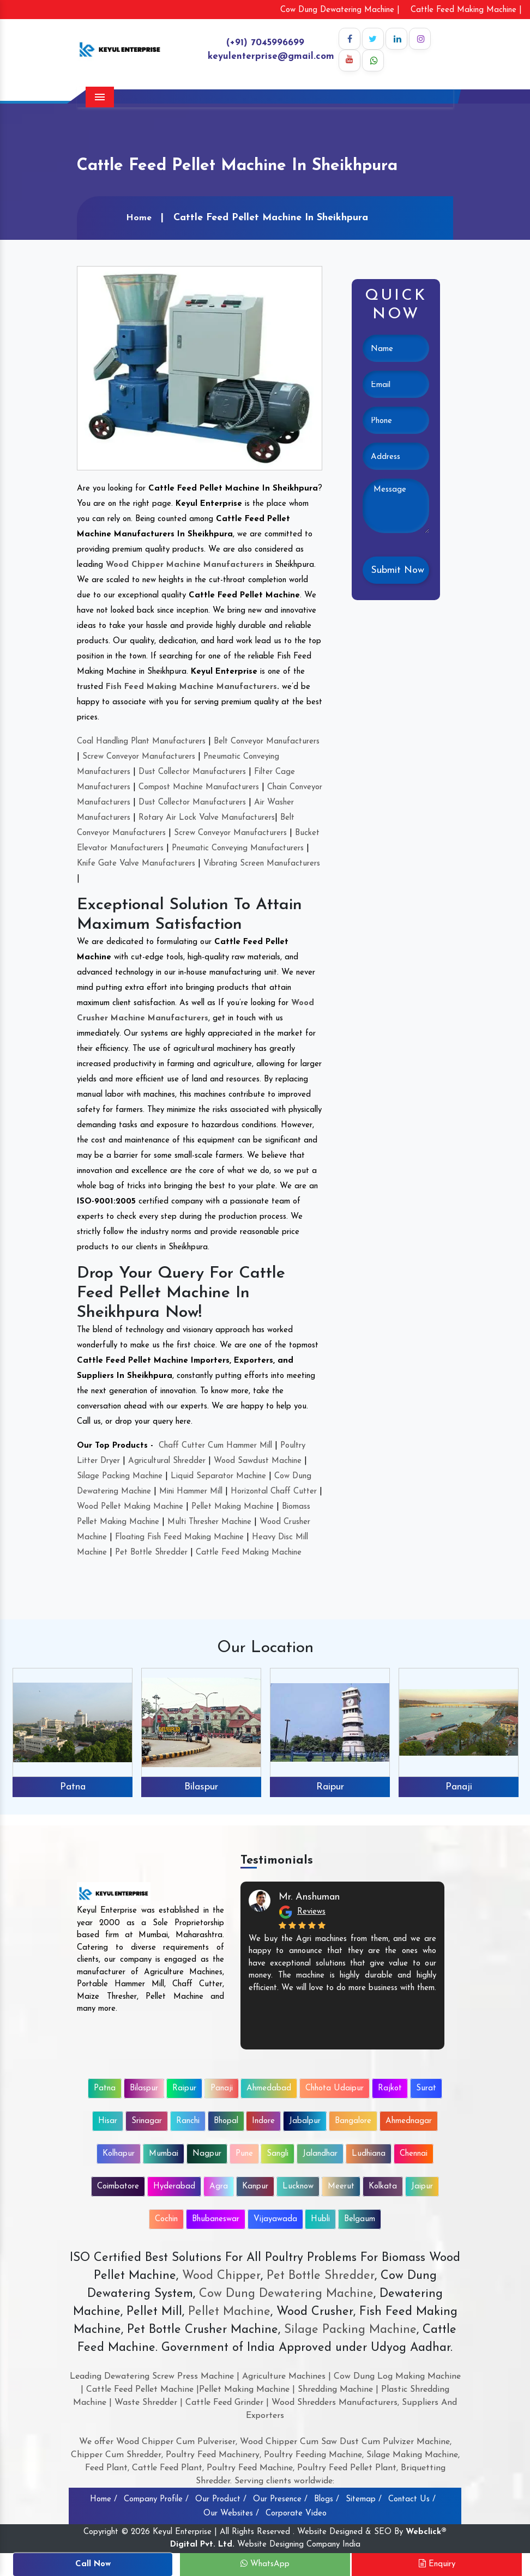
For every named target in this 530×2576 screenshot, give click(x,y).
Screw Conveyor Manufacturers (138, 757)
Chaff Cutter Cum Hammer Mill (215, 1446)
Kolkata (383, 2186)
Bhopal (226, 2121)
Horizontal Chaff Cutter (274, 1491)
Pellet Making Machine (232, 1507)
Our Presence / (280, 2499)
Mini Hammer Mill (190, 1491)
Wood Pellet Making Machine (130, 1507)
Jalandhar (320, 2154)
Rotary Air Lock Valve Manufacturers (206, 818)
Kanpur (255, 2186)
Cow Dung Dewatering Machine (284, 2294)
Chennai (413, 2154)
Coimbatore (118, 2186)
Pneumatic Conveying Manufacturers (238, 848)
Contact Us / (412, 2499)
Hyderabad (174, 2186)
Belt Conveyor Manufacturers (267, 741)
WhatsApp (265, 2564)
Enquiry (437, 2564)
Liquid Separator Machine (218, 1476)
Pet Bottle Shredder (151, 1553)
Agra (218, 2186)
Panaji (458, 1787)
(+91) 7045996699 (265, 42)
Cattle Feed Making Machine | (466, 10)
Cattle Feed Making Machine (249, 1553)
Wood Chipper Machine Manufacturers (185, 565)
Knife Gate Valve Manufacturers (136, 864)
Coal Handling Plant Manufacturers (141, 741)
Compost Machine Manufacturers (198, 787)
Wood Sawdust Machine (258, 1461)
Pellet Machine (229, 2312)
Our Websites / (231, 2514)
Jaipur (422, 2186)
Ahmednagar (409, 2121)
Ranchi (188, 2121)
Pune (244, 2154)
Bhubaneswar (215, 2219)
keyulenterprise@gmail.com (271, 56)
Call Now (93, 2564)
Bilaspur (201, 1787)
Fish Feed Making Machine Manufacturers (191, 687)
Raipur (330, 1787)
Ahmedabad (268, 2088)
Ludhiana (369, 2154)
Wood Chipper (221, 2276)
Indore (263, 2121)
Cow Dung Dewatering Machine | (340, 10)
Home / (103, 2499)
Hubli (320, 2219)
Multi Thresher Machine (209, 1522)
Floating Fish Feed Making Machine (179, 1537)
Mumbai (163, 2154)
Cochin (166, 2219)
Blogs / (326, 2499)
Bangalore (353, 2121)
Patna (73, 1787)
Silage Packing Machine (119, 1476)
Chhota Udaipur (334, 2088)
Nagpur (206, 2154)
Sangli (277, 2154)
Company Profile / (156, 2499)
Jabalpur (305, 2121)
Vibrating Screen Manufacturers (261, 864)
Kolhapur (119, 2154)
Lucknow (298, 2186)
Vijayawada (275, 2219)
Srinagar (146, 2121)
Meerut (341, 2186)
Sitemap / (364, 2499)
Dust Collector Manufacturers (192, 772)
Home (139, 218)
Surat (426, 2088)
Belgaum (359, 2219)
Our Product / (220, 2499)
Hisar (107, 2121)
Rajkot (390, 2088)
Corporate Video (296, 2514)
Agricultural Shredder (167, 1461)
